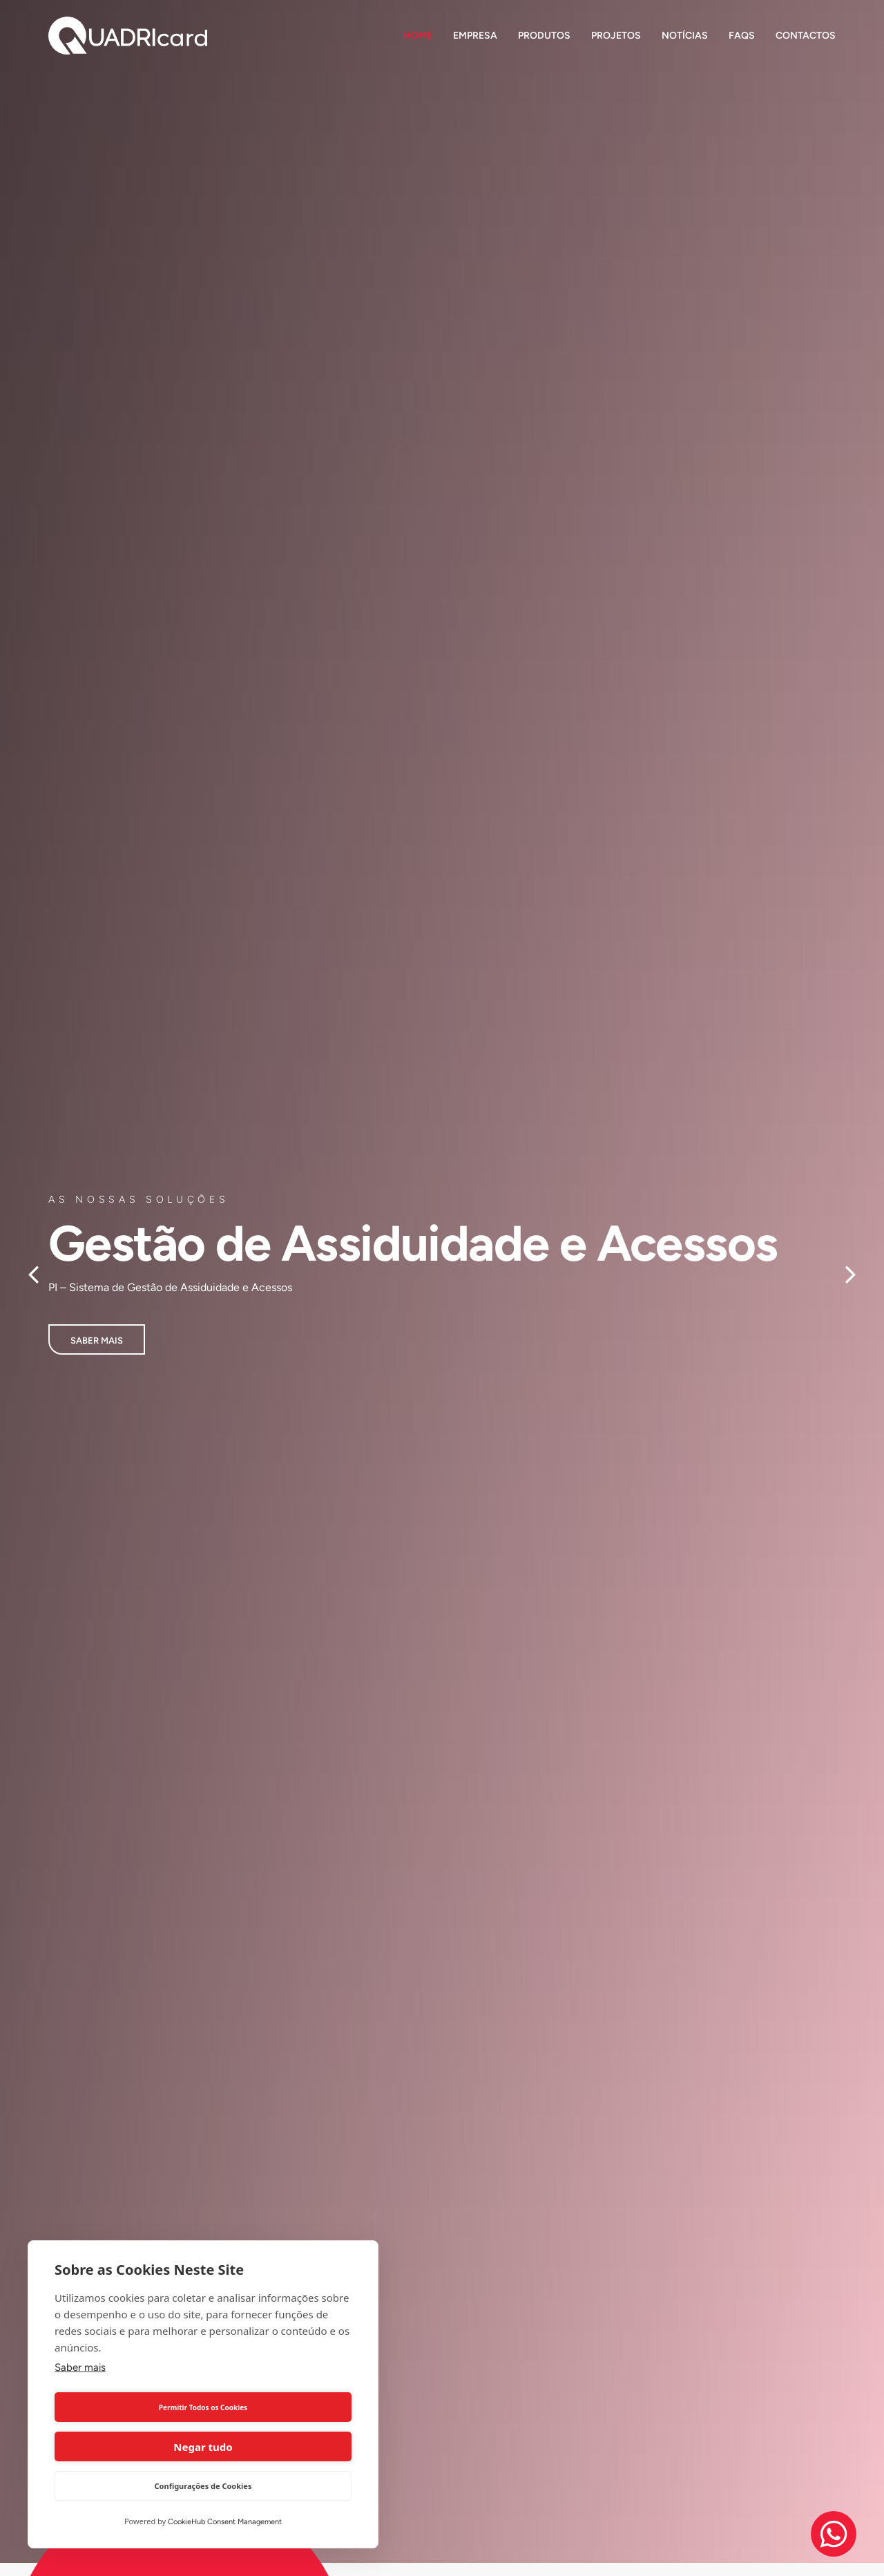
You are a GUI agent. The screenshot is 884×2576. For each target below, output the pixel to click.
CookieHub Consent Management (225, 2521)
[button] (33, 1274)
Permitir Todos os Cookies (126, 2447)
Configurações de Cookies (203, 2486)
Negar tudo (279, 2447)
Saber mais (80, 2407)
